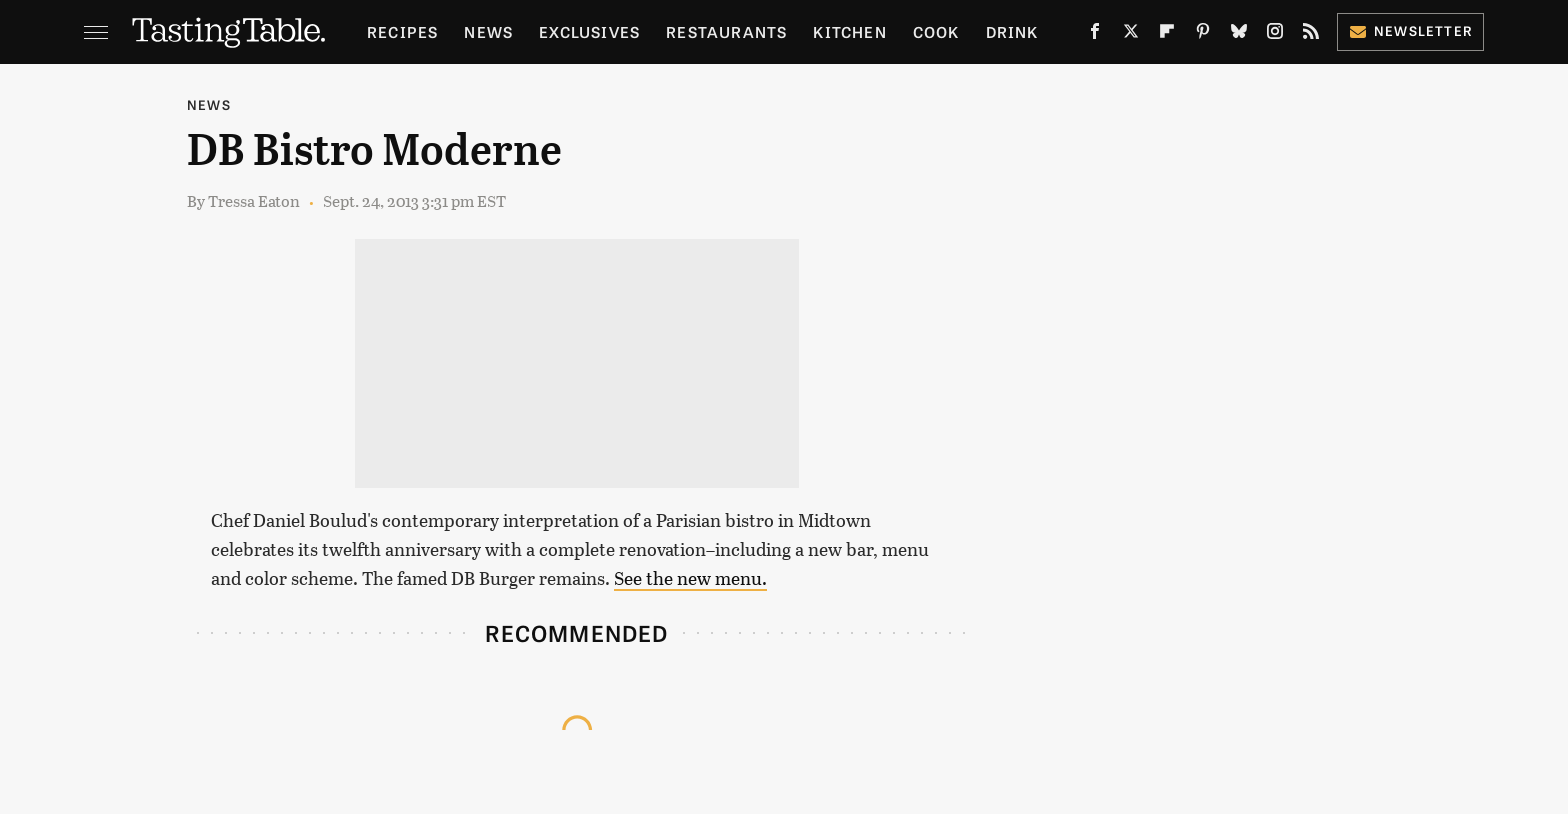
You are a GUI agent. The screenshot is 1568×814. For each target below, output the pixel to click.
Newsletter (1410, 30)
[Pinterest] (1203, 35)
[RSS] (1311, 35)
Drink (1012, 31)
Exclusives (589, 31)
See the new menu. (690, 578)
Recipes (402, 31)
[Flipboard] (1167, 35)
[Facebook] (1095, 35)
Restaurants (726, 31)
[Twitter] (1131, 35)
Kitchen (849, 31)
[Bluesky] (1239, 35)
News (488, 31)
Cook (936, 31)
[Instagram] (1275, 35)
